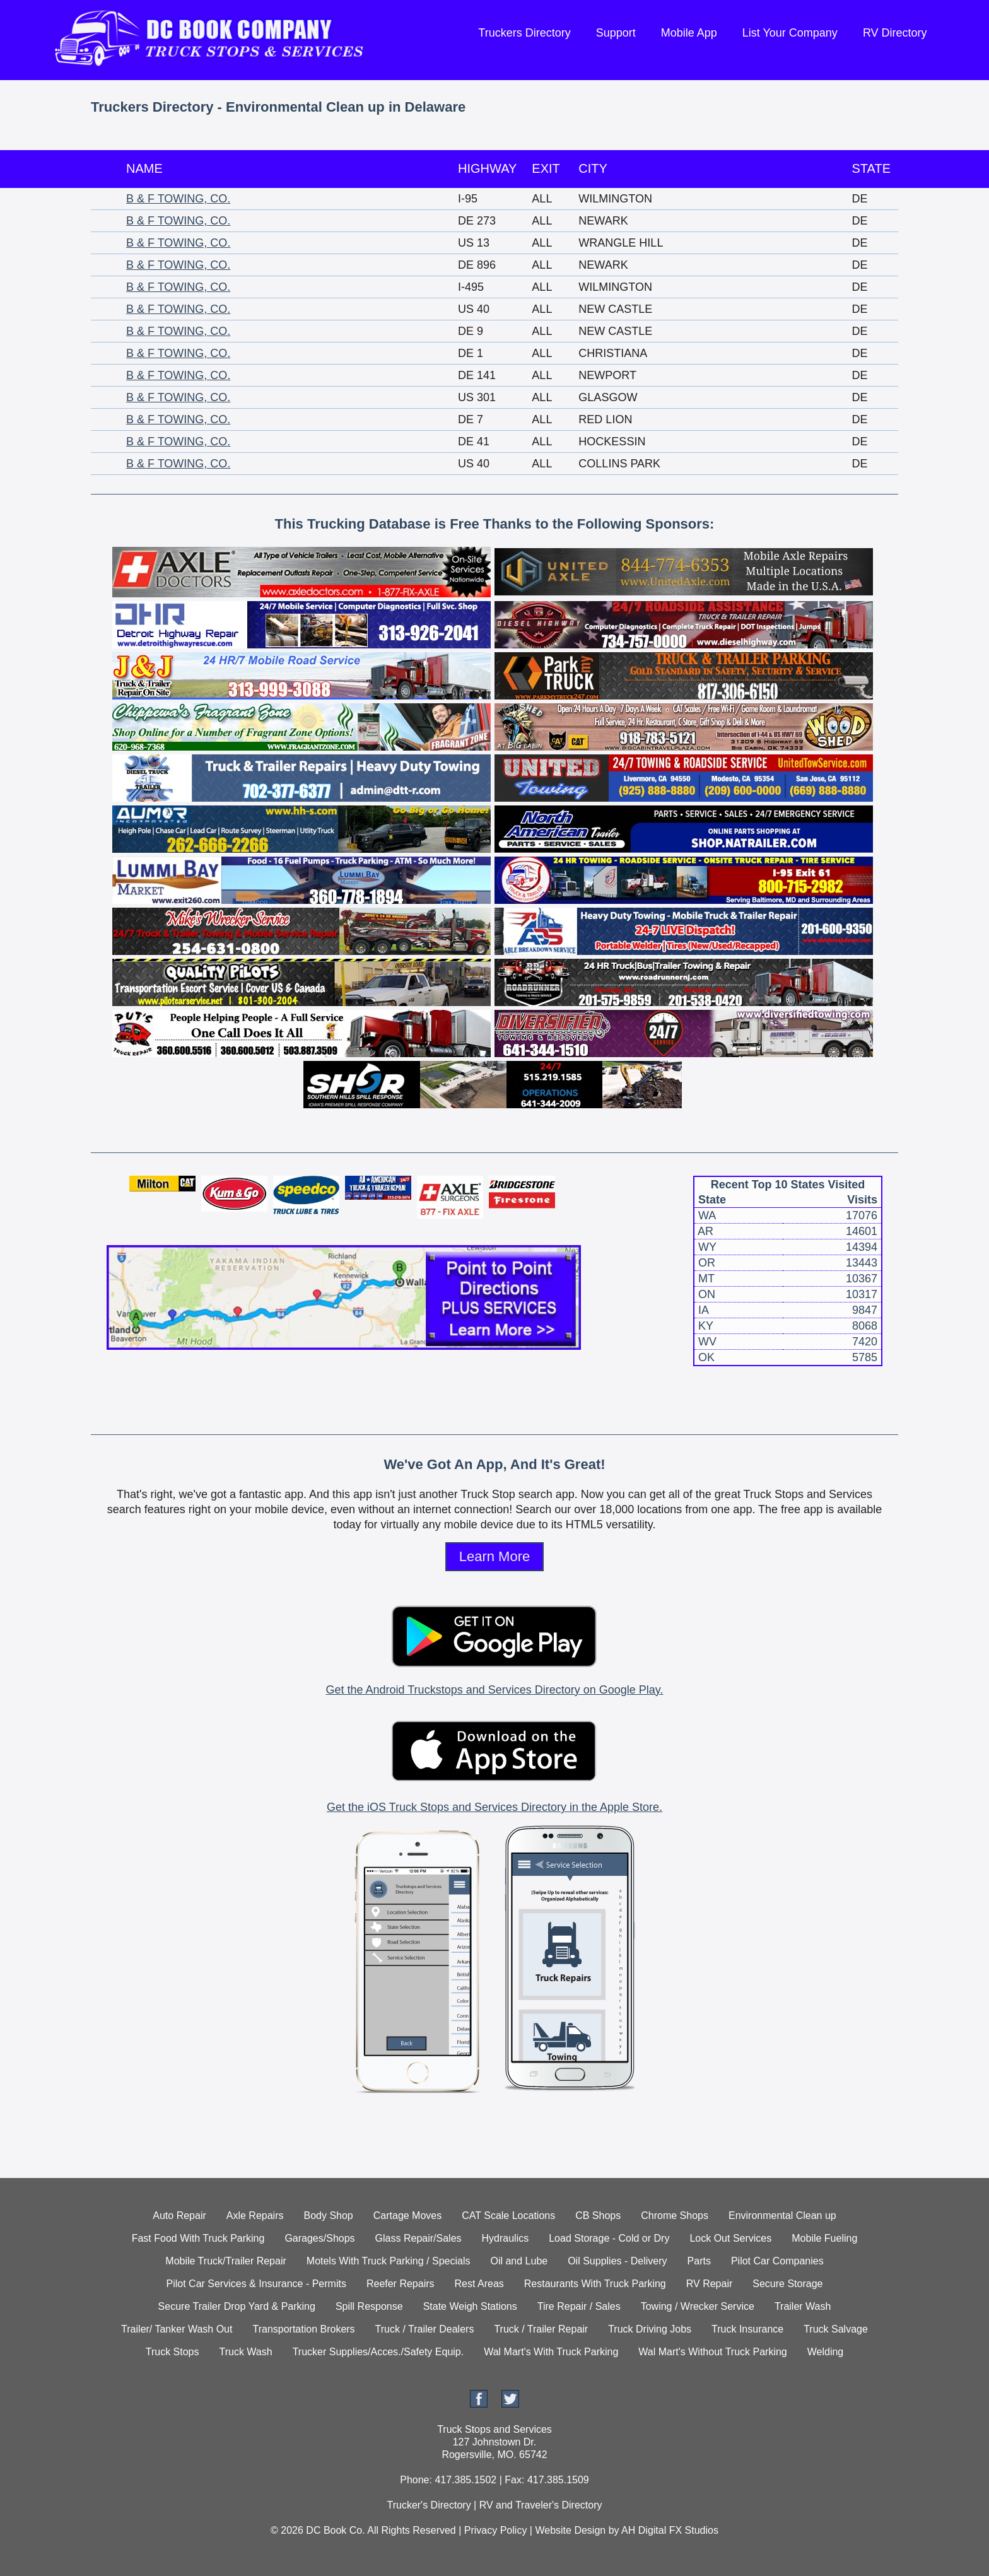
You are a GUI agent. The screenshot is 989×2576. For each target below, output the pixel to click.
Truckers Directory (524, 32)
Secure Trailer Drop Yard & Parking (236, 2306)
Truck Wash (245, 2351)
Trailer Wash (803, 2306)
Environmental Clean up (782, 2215)
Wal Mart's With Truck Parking (551, 2351)
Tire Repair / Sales (579, 2306)
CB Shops (598, 2215)
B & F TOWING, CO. (178, 198)
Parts (699, 2261)
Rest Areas (479, 2283)
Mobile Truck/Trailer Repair (225, 2261)
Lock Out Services (730, 2238)
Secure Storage (787, 2283)
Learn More (494, 1556)
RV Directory (895, 32)
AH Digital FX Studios (669, 2530)
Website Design (570, 2530)
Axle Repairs (255, 2215)
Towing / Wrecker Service (697, 2306)
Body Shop (328, 2215)
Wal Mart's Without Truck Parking (712, 2351)
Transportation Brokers (303, 2329)
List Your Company (790, 32)
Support (616, 32)
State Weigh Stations (470, 2306)
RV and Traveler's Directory (540, 2505)
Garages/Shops (319, 2238)
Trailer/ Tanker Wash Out (176, 2329)
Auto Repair (179, 2215)
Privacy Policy (495, 2530)
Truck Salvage (836, 2329)
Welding (825, 2351)
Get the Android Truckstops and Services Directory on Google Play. (495, 1689)
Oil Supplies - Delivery (617, 2261)
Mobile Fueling (824, 2238)
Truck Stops (172, 2351)
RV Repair (709, 2283)
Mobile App (689, 32)
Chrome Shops (674, 2215)
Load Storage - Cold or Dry (609, 2238)
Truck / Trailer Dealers (424, 2329)
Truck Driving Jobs (649, 2329)
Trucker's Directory (429, 2505)
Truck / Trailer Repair (541, 2329)
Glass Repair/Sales (418, 2238)
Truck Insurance (747, 2329)
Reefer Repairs (400, 2283)
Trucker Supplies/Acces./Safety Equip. (378, 2351)
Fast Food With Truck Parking (198, 2238)
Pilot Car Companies (777, 2261)
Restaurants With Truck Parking (595, 2283)
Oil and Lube (518, 2261)
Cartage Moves (407, 2215)
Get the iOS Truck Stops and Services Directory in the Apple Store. (494, 1807)
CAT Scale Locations (508, 2215)
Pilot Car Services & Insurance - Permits (256, 2283)
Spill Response (369, 2306)
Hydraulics (505, 2238)
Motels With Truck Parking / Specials (389, 2261)
